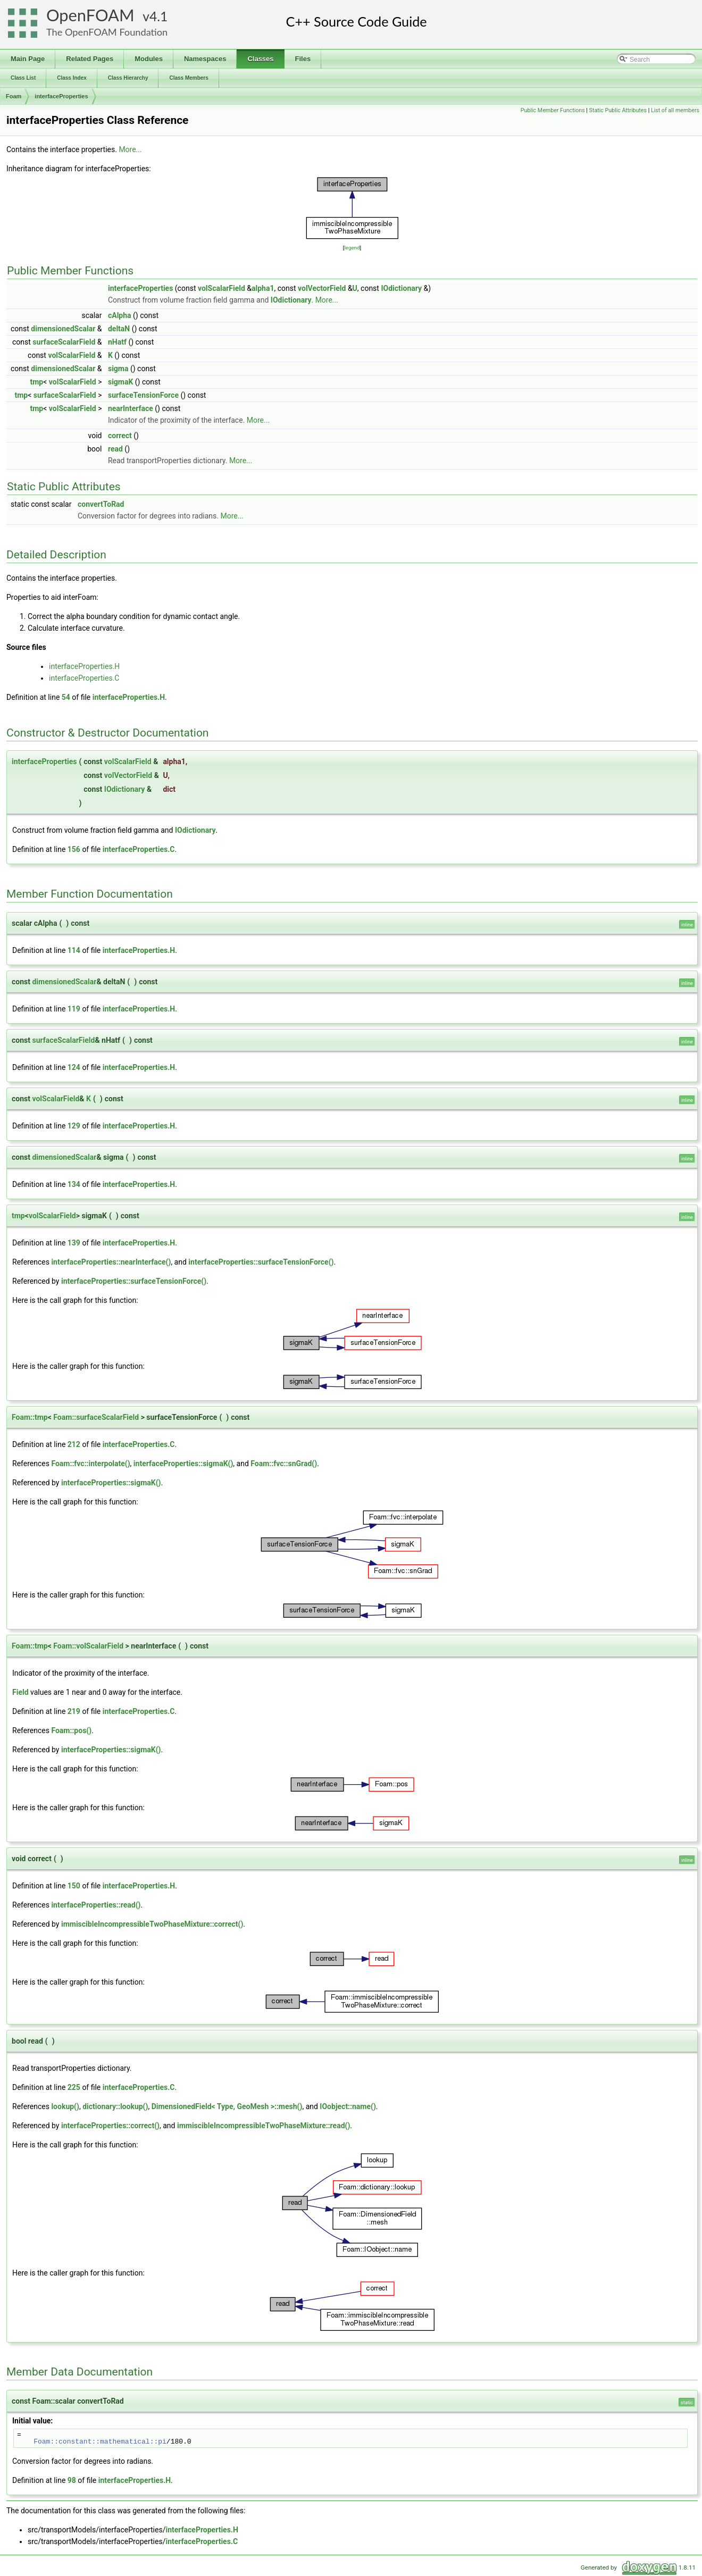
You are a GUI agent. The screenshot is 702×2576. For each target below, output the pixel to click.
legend (352, 247)
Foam (13, 96)
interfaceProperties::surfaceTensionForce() (260, 1262)
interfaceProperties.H (84, 666)
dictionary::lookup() (115, 2106)
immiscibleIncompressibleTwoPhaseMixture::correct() (152, 1924)
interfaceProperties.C (84, 678)
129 (74, 1126)
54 (66, 697)
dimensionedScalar (63, 328)
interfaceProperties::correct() (110, 2125)
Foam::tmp (30, 1417)
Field (20, 1692)
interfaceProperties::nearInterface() (111, 1262)
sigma (118, 368)
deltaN (119, 328)
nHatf (117, 342)
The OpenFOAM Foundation (107, 32)
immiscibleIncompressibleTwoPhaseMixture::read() (263, 2125)
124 (74, 1067)
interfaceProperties (61, 96)
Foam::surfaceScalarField (96, 1417)
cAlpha (119, 315)
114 (74, 950)
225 (74, 2087)
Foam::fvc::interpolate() (90, 1463)
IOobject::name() (348, 2106)
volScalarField (221, 288)
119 (74, 1009)
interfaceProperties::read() (95, 1905)
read (115, 449)
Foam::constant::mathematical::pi (100, 2441)
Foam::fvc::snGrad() (283, 1463)
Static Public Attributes (618, 110)
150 (74, 1885)
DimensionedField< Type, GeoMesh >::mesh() (227, 2106)
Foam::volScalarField (88, 1646)
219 (74, 1711)
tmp (36, 382)
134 (74, 1184)
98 (72, 2480)
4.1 (158, 16)
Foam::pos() (71, 1730)
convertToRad (101, 504)
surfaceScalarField (63, 342)
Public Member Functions (553, 110)
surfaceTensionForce (143, 395)
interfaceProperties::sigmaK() (183, 1463)
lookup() (65, 2106)
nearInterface (130, 408)
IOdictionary (401, 288)
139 (74, 1243)
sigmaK (120, 382)
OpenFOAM (90, 15)
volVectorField (322, 288)
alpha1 (263, 288)
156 (74, 849)
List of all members (675, 110)
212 (74, 1444)
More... (130, 149)
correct (120, 435)
